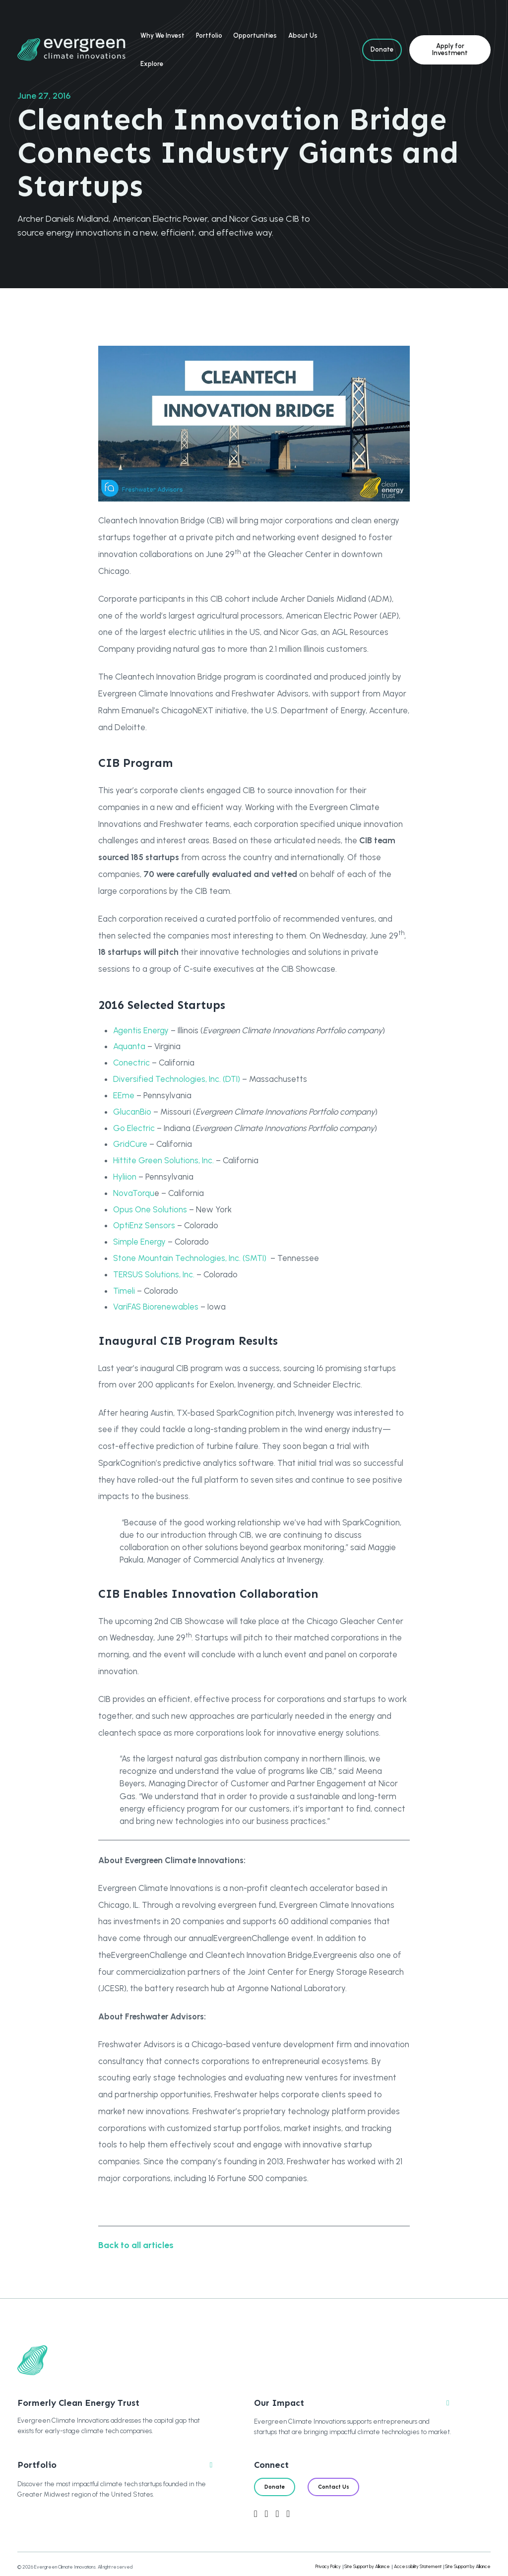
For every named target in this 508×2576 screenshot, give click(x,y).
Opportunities (255, 35)
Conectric (131, 1063)
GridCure (130, 1144)
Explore (151, 63)
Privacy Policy (328, 2566)
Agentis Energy (141, 1030)
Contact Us (333, 2486)
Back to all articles (136, 2245)
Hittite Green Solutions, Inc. (163, 1160)
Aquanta (129, 1046)
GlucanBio (132, 1112)
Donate (382, 49)
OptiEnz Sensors (144, 1225)
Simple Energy (139, 1242)
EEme (123, 1095)
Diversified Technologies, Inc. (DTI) (176, 1079)
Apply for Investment (450, 49)
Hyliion (124, 1177)
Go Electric (134, 1128)
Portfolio (209, 35)
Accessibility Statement (418, 2566)
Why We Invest (162, 35)
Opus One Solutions (150, 1209)
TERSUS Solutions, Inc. (153, 1274)
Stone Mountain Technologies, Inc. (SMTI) (189, 1258)
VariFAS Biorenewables (155, 1307)
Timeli (124, 1291)
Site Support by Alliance (367, 2566)
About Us (303, 35)
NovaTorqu (133, 1193)
